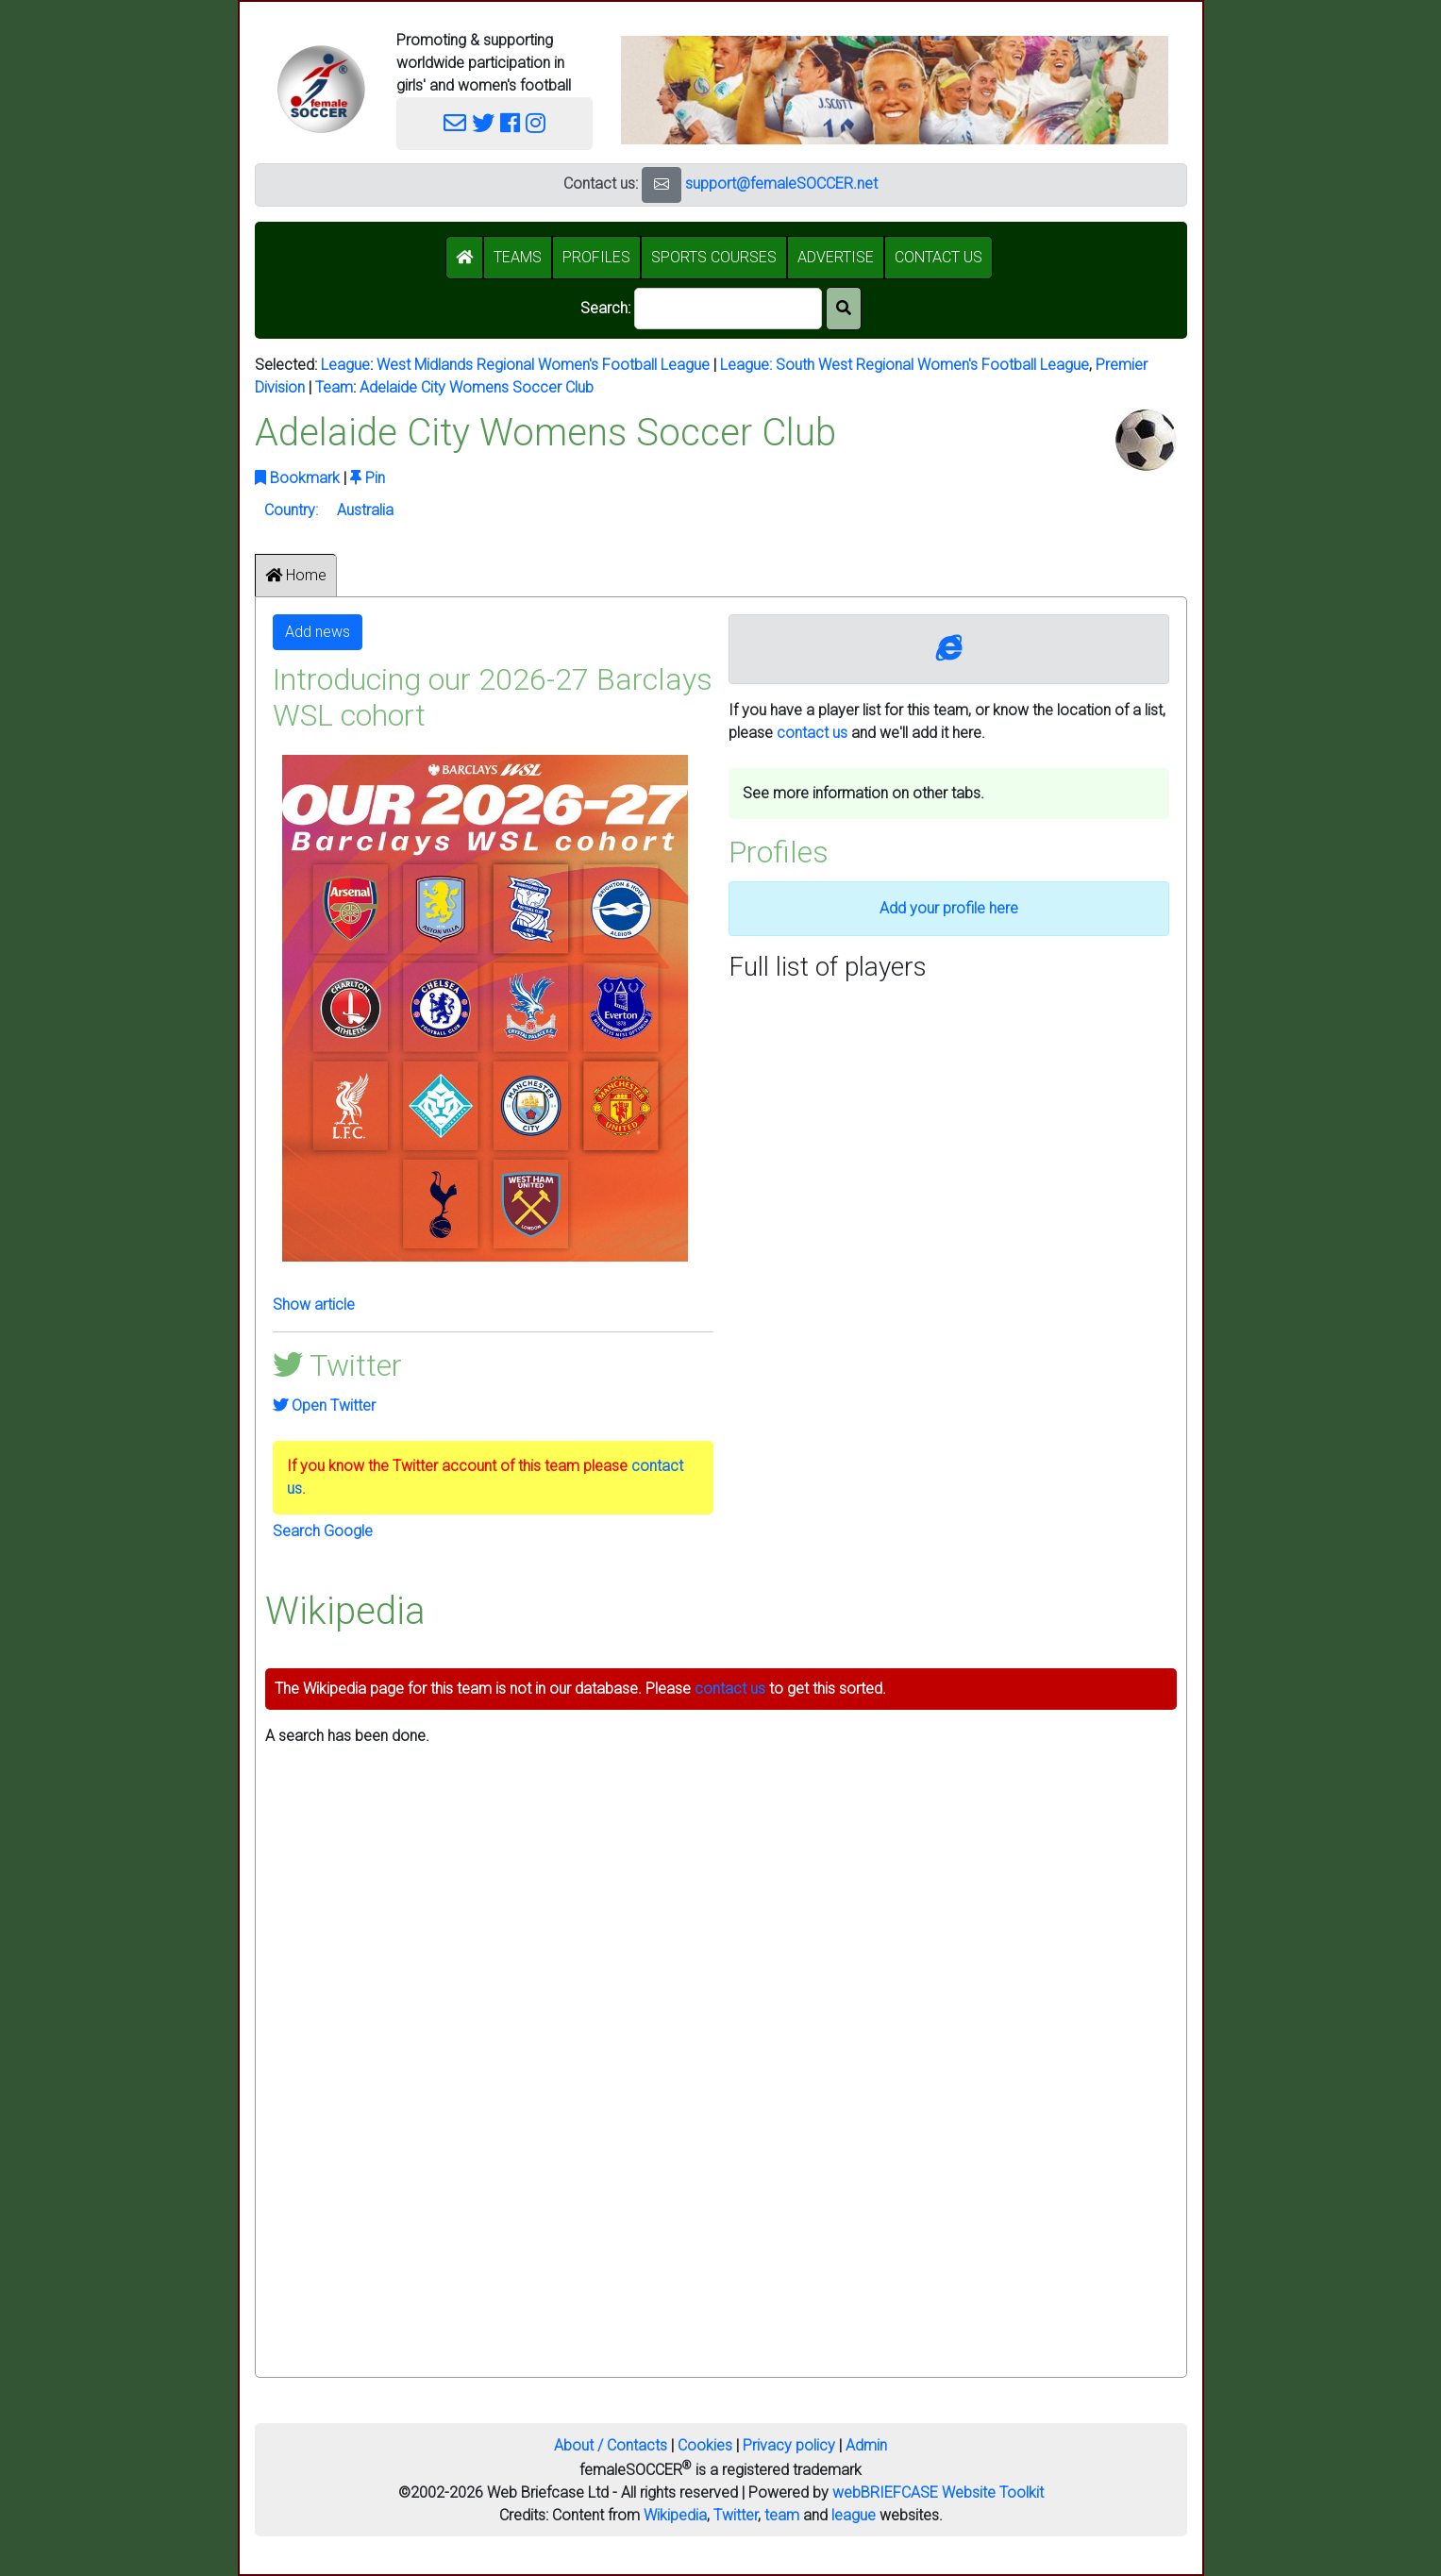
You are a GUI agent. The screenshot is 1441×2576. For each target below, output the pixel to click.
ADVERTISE (835, 257)
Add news (317, 632)
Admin (866, 2445)
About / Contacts (610, 2445)
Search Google (323, 1531)
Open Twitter (324, 1405)
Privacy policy (789, 2445)
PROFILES (596, 257)
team (781, 2515)
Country (289, 510)
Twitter (735, 2515)
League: (748, 365)
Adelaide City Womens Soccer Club (477, 387)
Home (296, 575)
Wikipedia (675, 2515)
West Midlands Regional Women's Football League (543, 365)
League (345, 365)
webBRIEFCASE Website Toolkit (938, 2492)
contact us (812, 733)
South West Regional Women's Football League (932, 365)
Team (334, 387)
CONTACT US (938, 257)
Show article (314, 1304)
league (853, 2515)
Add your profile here (949, 908)
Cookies (705, 2445)
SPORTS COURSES (714, 257)
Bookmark (297, 478)
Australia (365, 510)
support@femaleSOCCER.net (781, 183)
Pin (367, 478)
